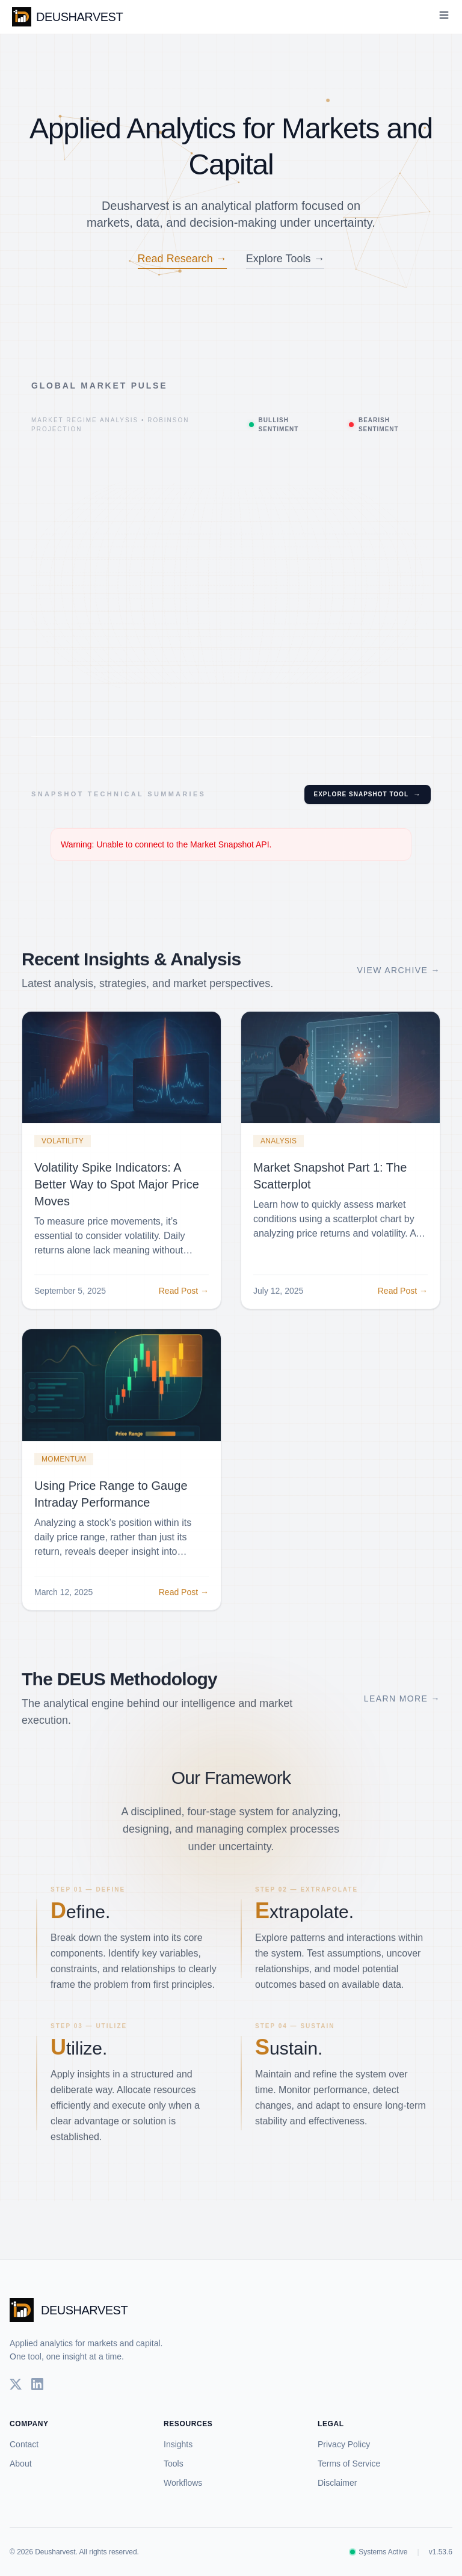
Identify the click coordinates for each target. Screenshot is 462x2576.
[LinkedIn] (37, 2384)
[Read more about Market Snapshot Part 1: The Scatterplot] (340, 1080)
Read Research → (182, 259)
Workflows (183, 2483)
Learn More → (402, 1711)
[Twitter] (16, 2384)
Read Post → (184, 1303)
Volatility (63, 1153)
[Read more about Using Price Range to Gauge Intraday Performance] (121, 1398)
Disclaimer (337, 2483)
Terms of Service (349, 2463)
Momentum (64, 1472)
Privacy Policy (344, 2444)
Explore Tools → (285, 259)
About (21, 2463)
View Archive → (398, 983)
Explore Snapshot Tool (368, 794)
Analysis (278, 1153)
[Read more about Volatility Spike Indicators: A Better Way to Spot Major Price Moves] (121, 1080)
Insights (178, 2444)
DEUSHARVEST (67, 16)
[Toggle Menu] (444, 15)
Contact (24, 2444)
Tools (173, 2463)
